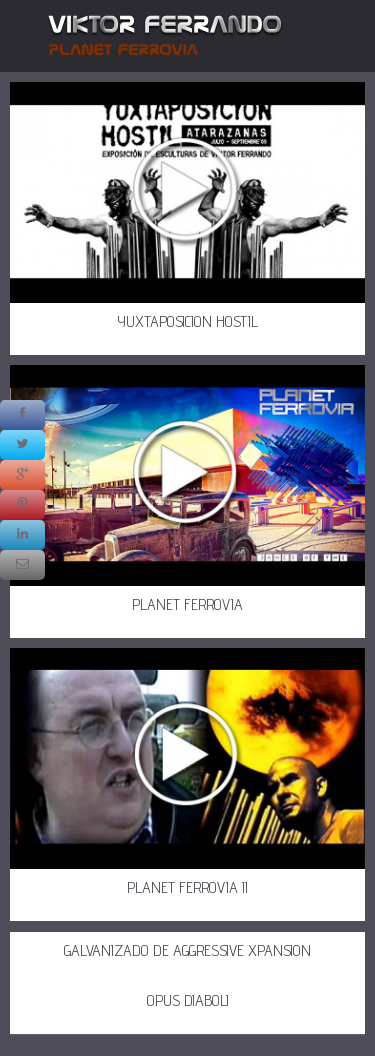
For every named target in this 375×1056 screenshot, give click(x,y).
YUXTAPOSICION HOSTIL (188, 321)
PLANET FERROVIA (187, 604)
